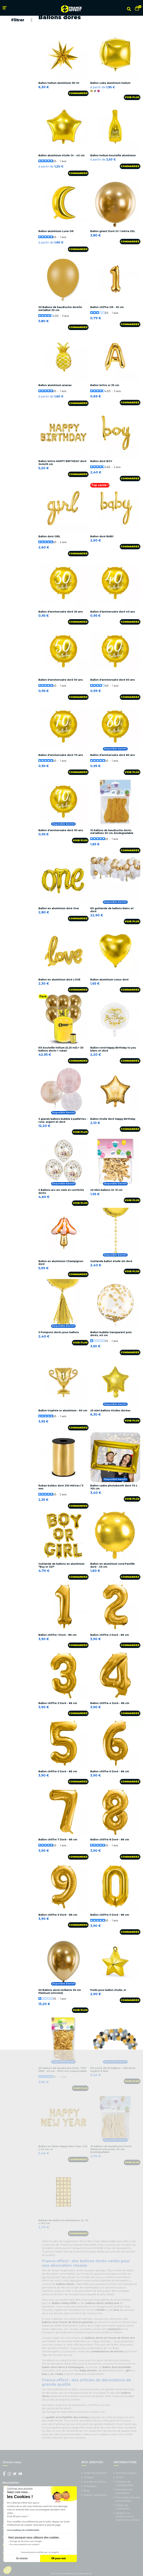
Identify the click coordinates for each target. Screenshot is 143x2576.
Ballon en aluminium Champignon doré (60, 1263)
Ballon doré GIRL (49, 536)
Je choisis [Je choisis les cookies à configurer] (22, 2558)
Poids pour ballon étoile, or (108, 1990)
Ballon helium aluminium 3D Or (58, 83)
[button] (7, 2570)
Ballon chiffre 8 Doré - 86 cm (109, 1839)
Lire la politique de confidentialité (23, 2530)
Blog (86, 2490)
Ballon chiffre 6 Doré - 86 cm (109, 1771)
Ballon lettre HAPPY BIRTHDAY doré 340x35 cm (62, 463)
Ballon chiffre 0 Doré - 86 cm (109, 1914)
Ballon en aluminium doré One (58, 908)
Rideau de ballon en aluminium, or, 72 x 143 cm (63, 2222)
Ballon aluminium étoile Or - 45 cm (61, 155)
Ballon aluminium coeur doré (109, 979)
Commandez (78, 93)
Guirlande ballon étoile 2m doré (111, 1261)
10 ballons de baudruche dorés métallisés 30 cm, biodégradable (111, 832)
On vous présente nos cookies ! (25, 2544)
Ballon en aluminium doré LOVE (59, 979)
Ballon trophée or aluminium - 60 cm (62, 1410)
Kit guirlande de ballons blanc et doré (112, 910)
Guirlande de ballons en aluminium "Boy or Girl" (61, 1565)
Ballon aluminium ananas (55, 385)
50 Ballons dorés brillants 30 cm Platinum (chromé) (59, 1991)
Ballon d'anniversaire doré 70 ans (60, 755)
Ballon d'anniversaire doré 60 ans (112, 679)
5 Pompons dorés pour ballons (58, 1332)
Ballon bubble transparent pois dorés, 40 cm (111, 1334)
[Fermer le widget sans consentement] (20, 2488)
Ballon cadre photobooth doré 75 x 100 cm (113, 1487)
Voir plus (132, 97)
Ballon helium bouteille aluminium (113, 155)
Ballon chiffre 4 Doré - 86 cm (109, 1703)
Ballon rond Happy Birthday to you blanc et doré (113, 1049)
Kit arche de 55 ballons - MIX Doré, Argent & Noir (113, 2069)
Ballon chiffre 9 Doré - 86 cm (57, 1914)
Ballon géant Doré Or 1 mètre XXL (112, 231)
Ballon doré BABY (102, 536)
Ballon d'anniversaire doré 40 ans (112, 611)
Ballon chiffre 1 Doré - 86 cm (57, 1634)
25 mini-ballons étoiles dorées (110, 1410)
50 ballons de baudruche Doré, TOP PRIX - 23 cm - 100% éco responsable (62, 2069)
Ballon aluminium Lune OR (56, 231)
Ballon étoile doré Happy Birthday (112, 1118)
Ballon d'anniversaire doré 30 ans (60, 611)
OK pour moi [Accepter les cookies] (58, 2558)
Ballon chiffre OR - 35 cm (107, 307)
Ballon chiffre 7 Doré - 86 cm (57, 1839)
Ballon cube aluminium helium (110, 83)
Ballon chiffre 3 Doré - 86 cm (57, 1703)
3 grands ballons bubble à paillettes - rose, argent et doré (63, 1120)
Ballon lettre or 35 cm (104, 385)
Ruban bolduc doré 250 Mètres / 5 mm (60, 1487)
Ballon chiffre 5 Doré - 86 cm (57, 1771)
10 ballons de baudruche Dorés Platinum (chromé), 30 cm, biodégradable (111, 2149)
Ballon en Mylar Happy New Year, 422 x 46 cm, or (62, 2148)
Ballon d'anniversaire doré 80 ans (112, 755)
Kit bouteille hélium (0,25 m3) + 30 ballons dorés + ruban (60, 1049)
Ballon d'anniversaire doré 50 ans (60, 679)
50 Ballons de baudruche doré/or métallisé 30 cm (60, 309)
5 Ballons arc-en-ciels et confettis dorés (61, 1191)
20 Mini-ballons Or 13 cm (106, 1190)
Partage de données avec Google (26, 2541)
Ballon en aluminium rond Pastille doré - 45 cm (112, 1565)
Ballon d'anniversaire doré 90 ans (60, 830)
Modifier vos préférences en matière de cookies (127, 2517)
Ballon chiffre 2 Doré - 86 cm (109, 1634)
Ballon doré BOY (101, 461)
